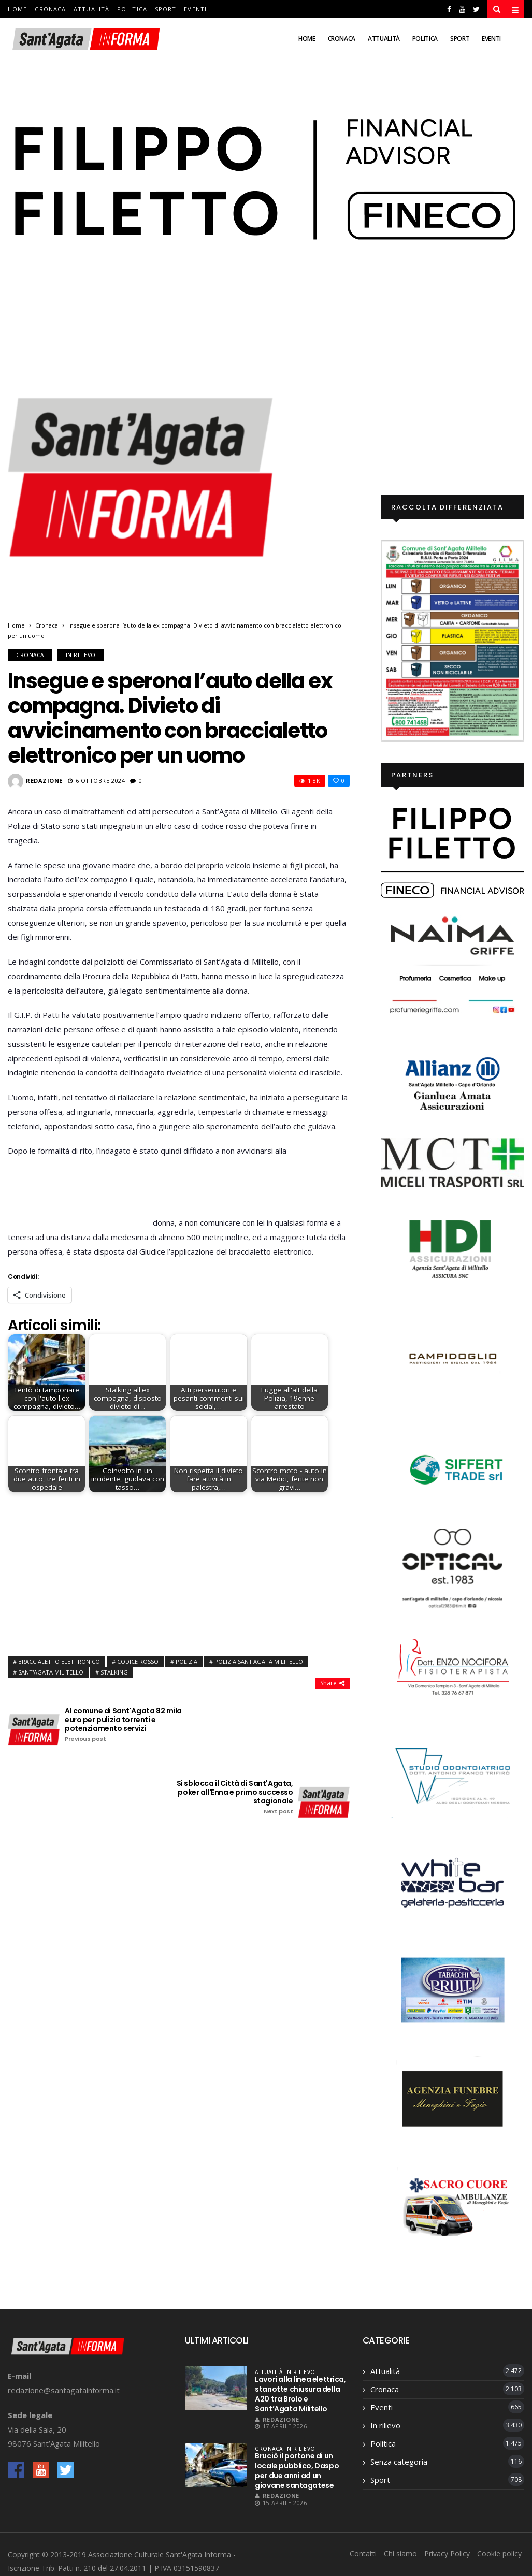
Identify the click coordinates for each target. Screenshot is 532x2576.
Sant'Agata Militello (50, 1672)
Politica (132, 9)
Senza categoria (398, 2461)
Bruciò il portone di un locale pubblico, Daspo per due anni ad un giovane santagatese (297, 2471)
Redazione (44, 780)
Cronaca (50, 9)
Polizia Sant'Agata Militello (258, 1661)
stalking (114, 1672)
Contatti (363, 2553)
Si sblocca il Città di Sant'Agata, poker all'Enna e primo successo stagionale (232, 1797)
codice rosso (138, 1661)
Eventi (195, 9)
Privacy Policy (447, 2553)
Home (17, 9)
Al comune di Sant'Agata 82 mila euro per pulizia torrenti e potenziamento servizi (125, 1725)
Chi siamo (400, 2553)
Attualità (91, 9)
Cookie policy (499, 2553)
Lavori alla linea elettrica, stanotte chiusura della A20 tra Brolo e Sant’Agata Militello (300, 2394)
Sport (166, 9)
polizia (186, 1661)
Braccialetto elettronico (59, 1661)
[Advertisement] (179, 1571)
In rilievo (81, 655)
